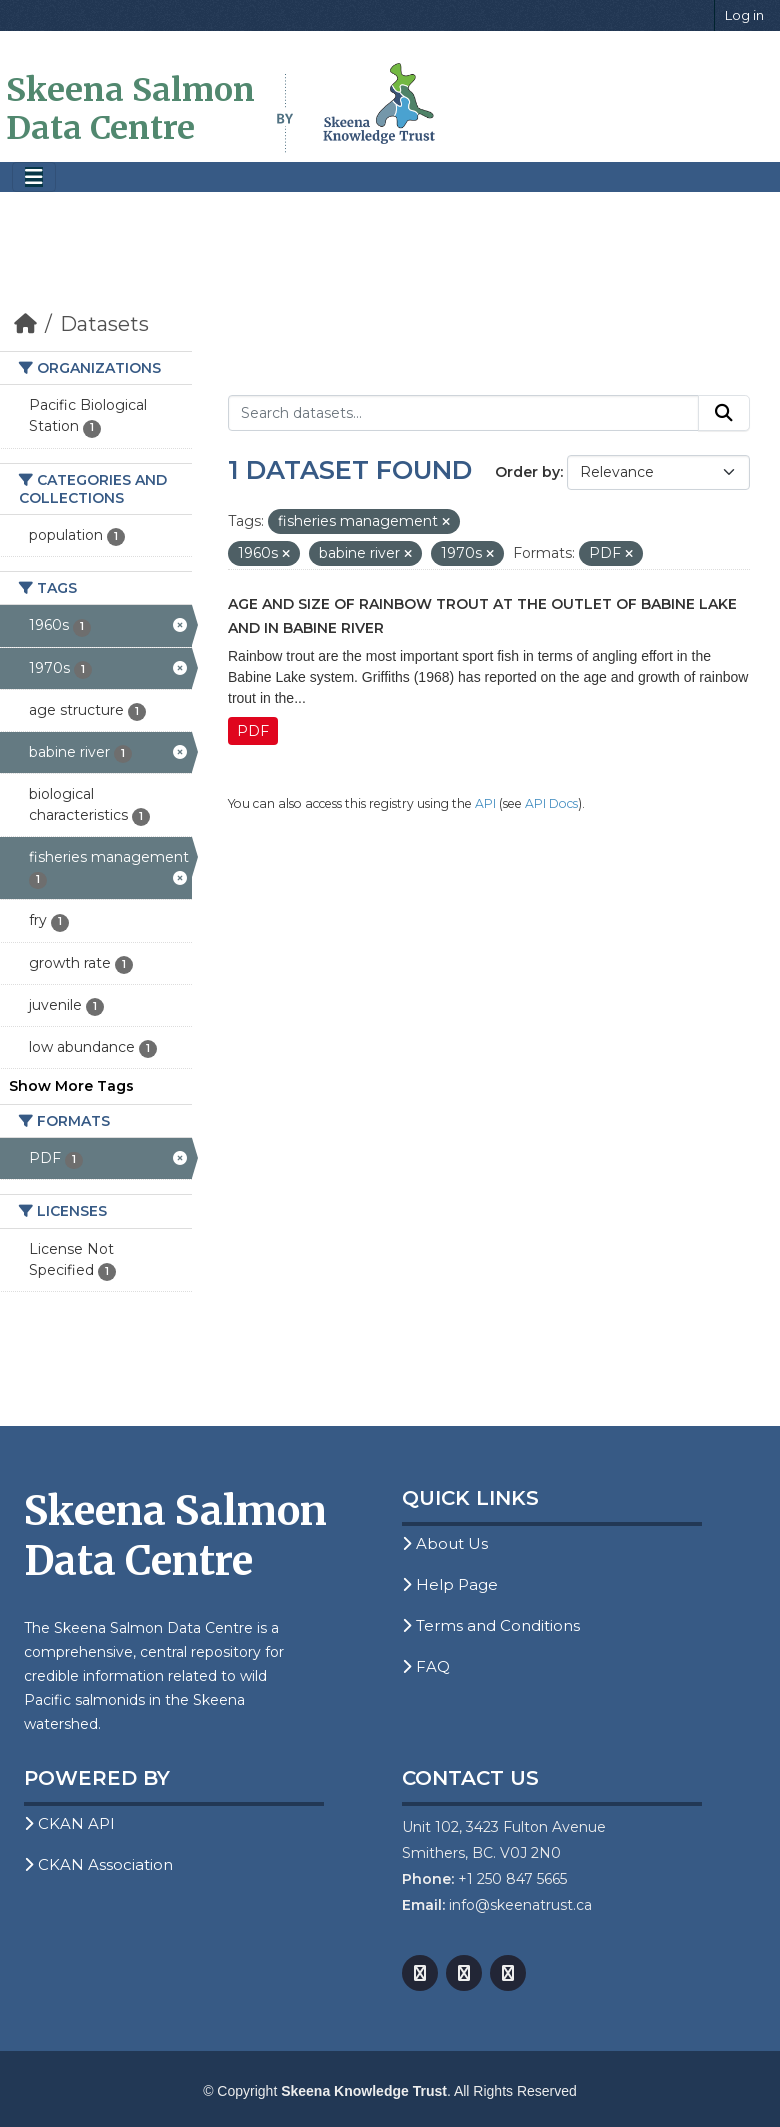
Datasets (104, 324)
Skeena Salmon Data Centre (130, 109)
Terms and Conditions (491, 1625)
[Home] (25, 324)
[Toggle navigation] (34, 177)
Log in (744, 15)
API (485, 803)
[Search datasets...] (463, 413)
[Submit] (724, 413)
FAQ (426, 1666)
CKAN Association (98, 1864)
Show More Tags (71, 1086)
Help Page (450, 1584)
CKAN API (69, 1823)
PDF (253, 731)
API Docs (551, 803)
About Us (445, 1543)
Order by (527, 472)
